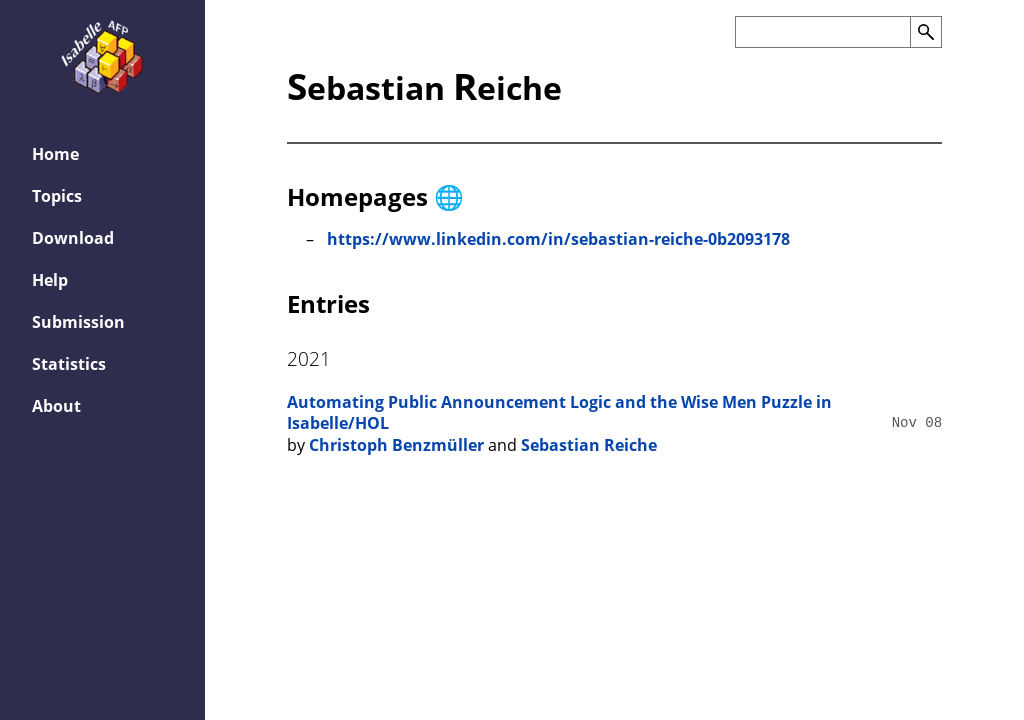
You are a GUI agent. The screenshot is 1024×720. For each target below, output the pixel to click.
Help (50, 280)
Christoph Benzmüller (396, 445)
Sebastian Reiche (589, 445)
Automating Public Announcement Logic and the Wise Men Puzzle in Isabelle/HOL (559, 413)
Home (55, 154)
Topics (57, 196)
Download (73, 238)
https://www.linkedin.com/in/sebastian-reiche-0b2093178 (558, 239)
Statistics (69, 364)
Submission (78, 322)
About (56, 406)
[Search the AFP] (822, 32)
